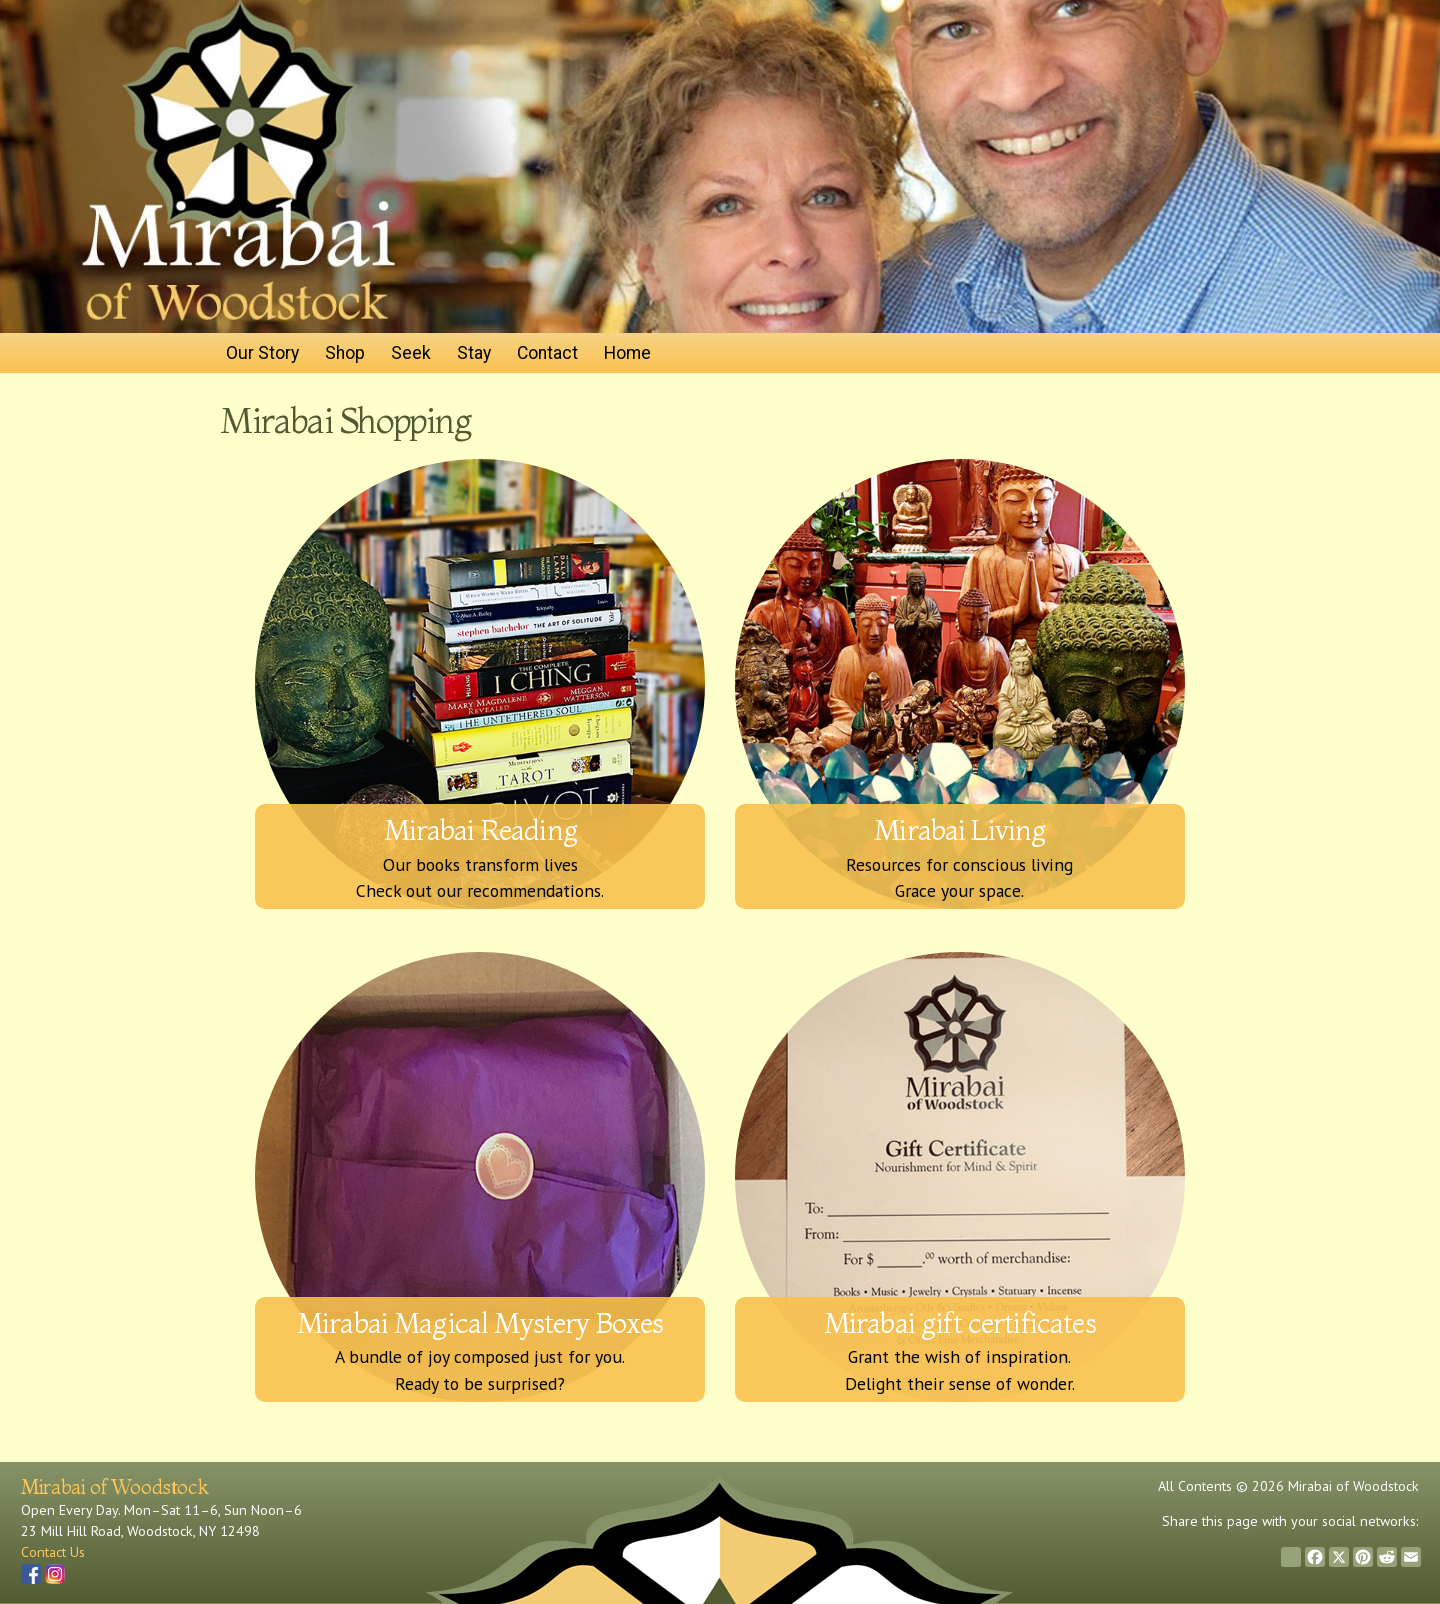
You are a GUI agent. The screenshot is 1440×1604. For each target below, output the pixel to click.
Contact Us (53, 1552)
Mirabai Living (959, 829)
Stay (474, 353)
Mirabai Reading (480, 829)
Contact (547, 353)
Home (627, 353)
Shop (345, 353)
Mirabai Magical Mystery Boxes (480, 1322)
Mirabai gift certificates (960, 1322)
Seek (411, 353)
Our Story (262, 353)
